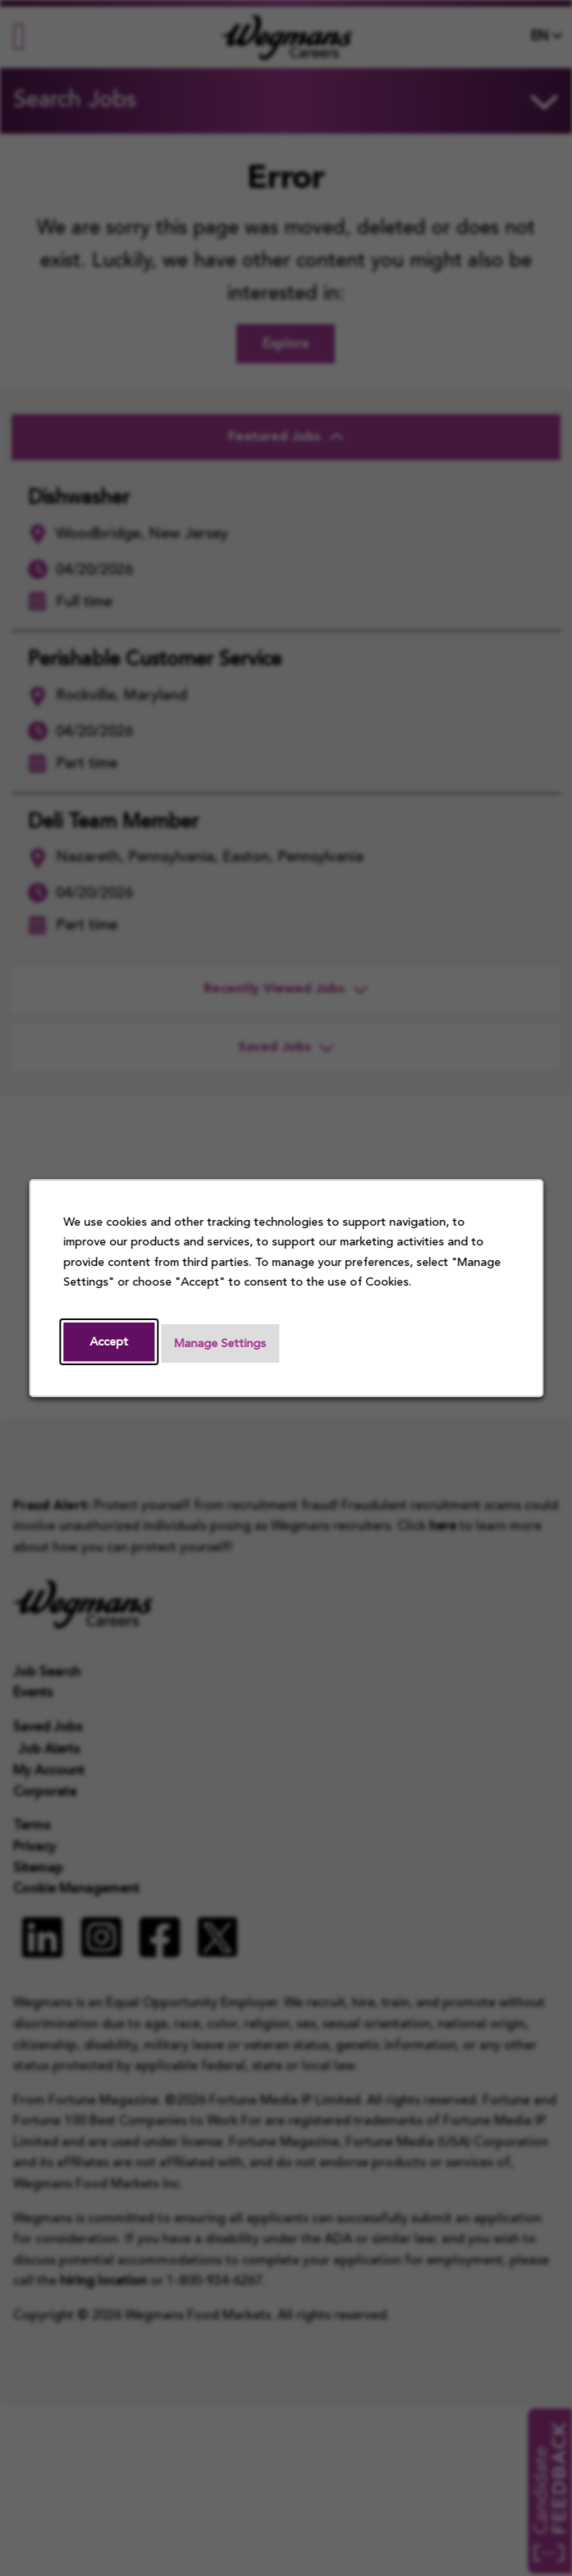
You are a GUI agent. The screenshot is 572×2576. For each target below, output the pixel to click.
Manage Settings (220, 1345)
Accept (109, 1343)
